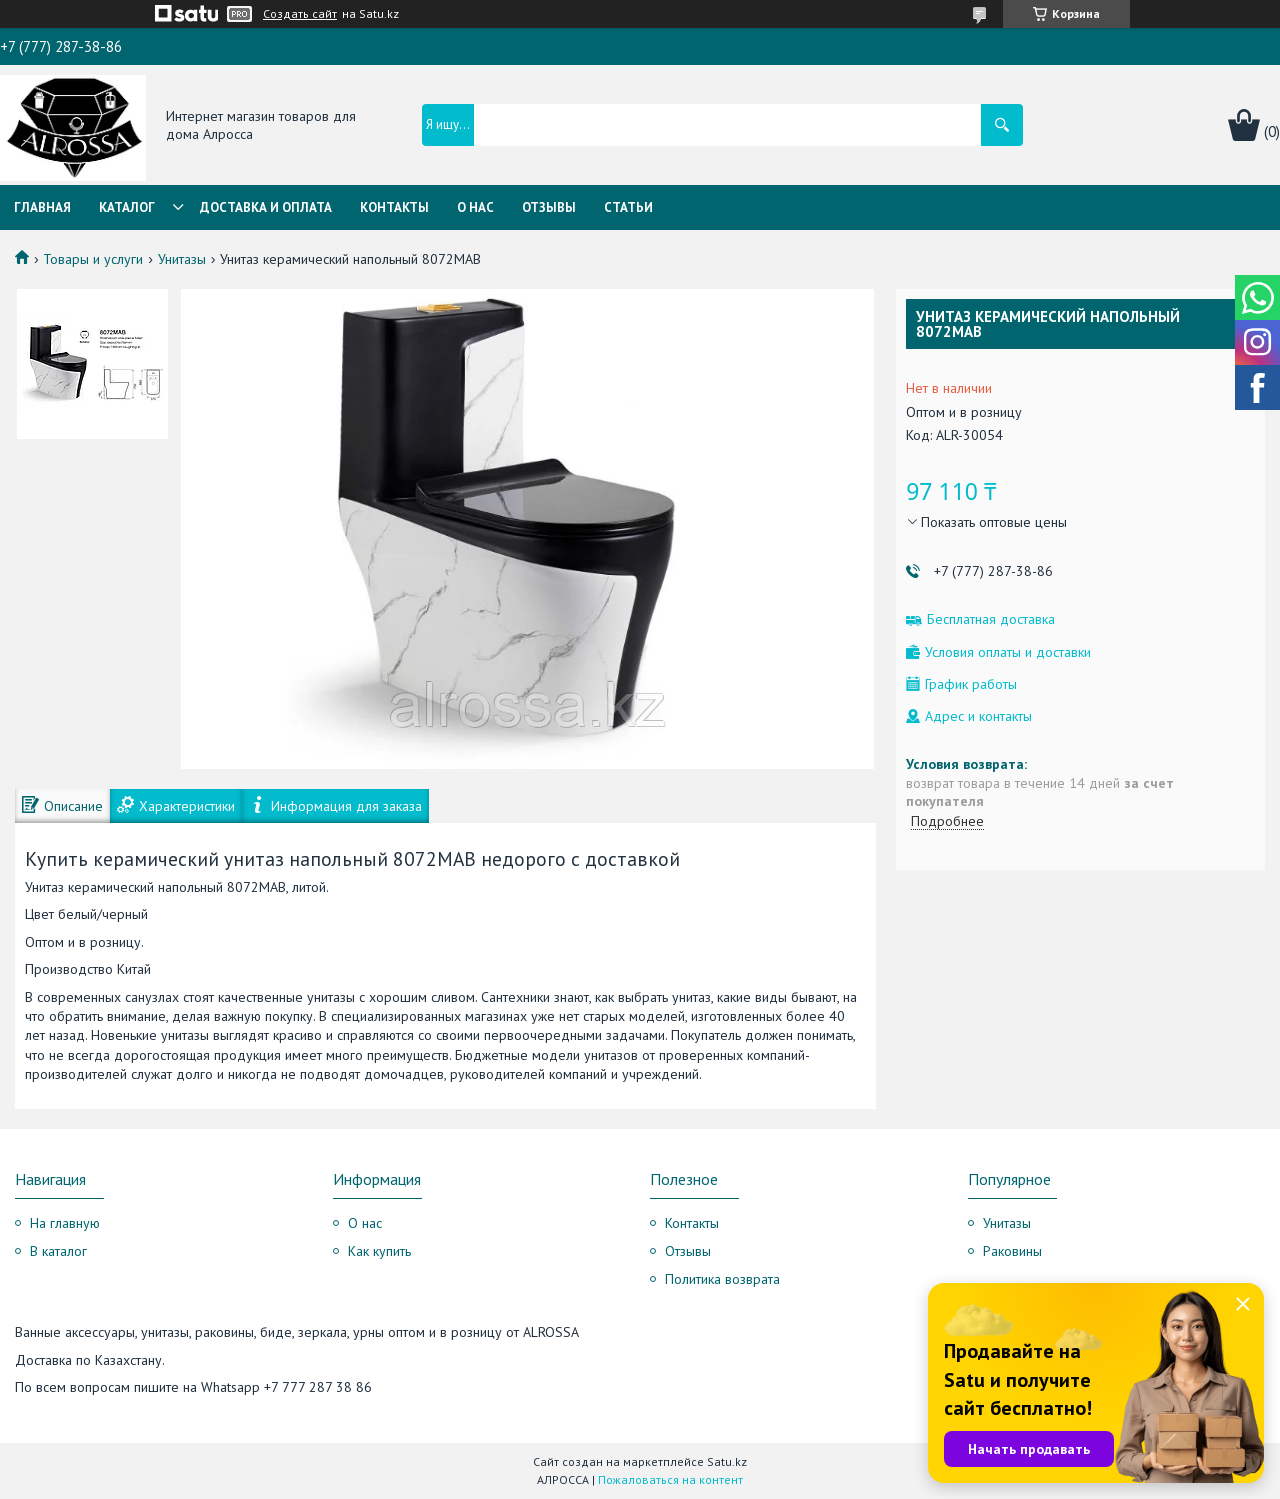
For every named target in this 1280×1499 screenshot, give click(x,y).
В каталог (58, 1251)
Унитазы (182, 259)
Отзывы (549, 207)
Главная (42, 207)
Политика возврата (722, 1279)
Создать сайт (300, 14)
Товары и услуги (93, 259)
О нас (475, 207)
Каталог (127, 207)
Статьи (628, 207)
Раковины (1012, 1251)
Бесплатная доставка (991, 619)
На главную (65, 1223)
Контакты (394, 207)
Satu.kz (727, 1461)
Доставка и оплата (266, 207)
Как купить (379, 1251)
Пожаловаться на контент (670, 1479)
